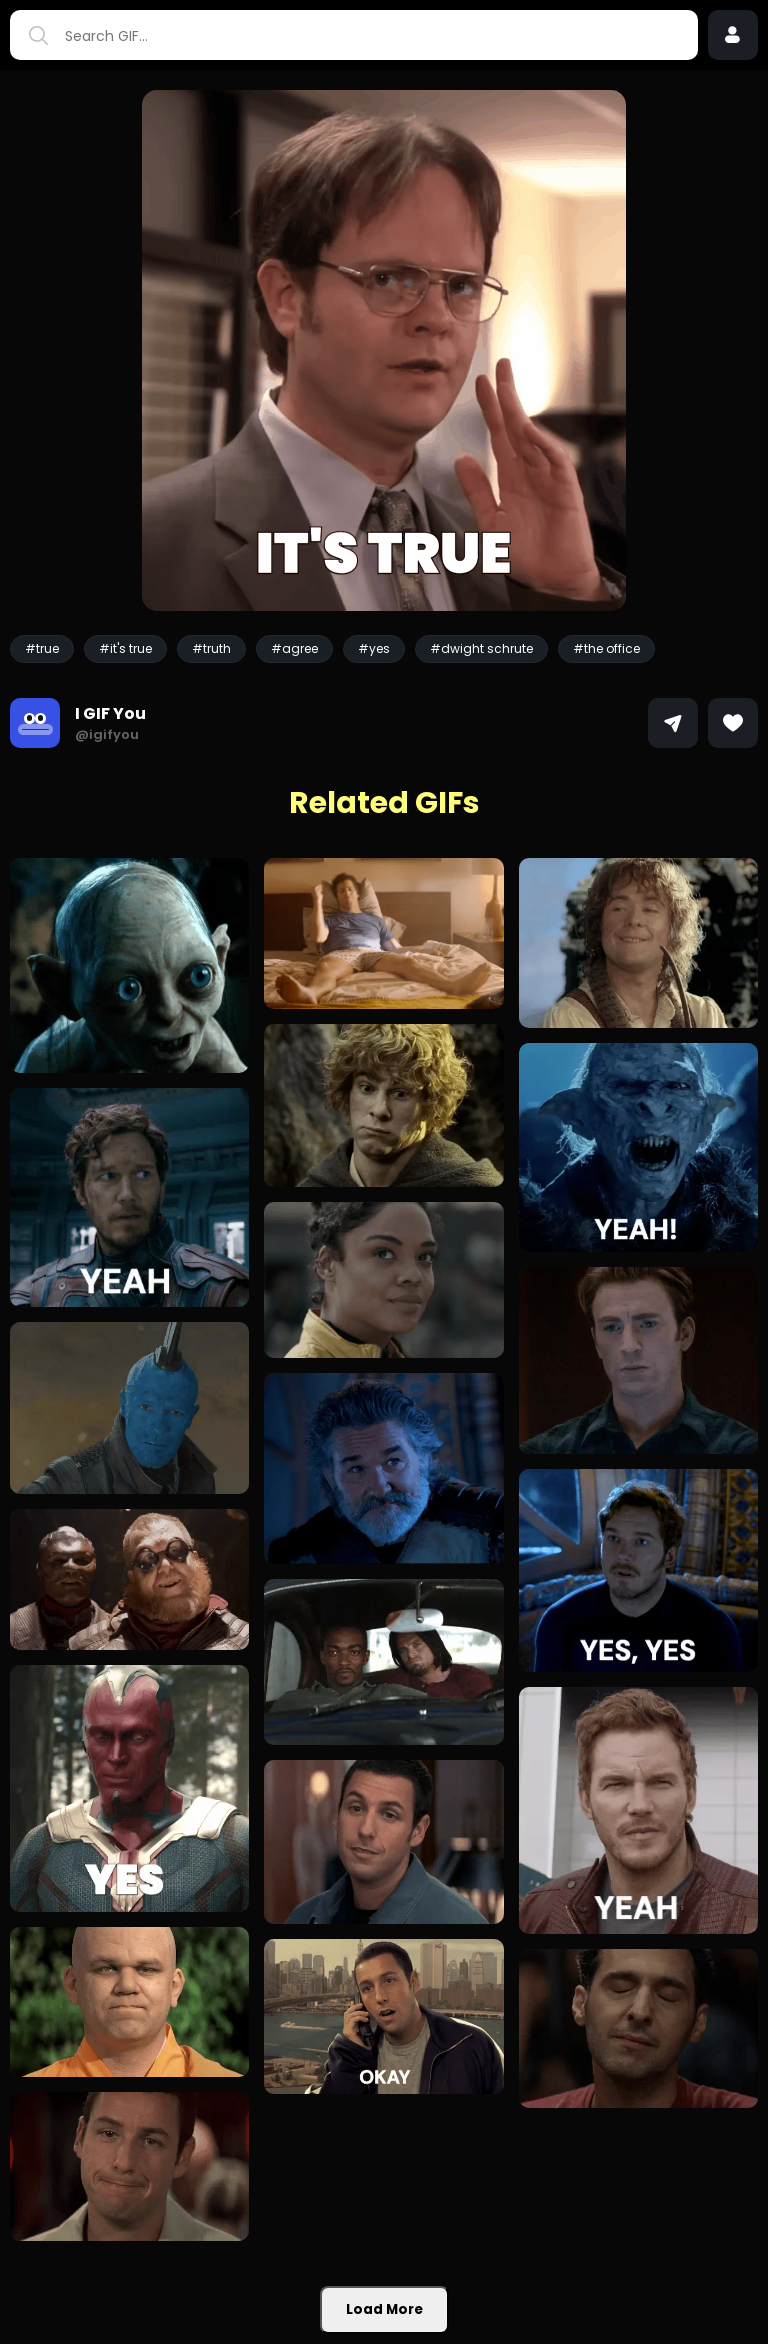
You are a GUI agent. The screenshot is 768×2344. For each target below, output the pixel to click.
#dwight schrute (481, 648)
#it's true (125, 648)
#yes (374, 648)
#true (42, 648)
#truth (211, 648)
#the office (606, 648)
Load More (384, 2309)
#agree (294, 648)
